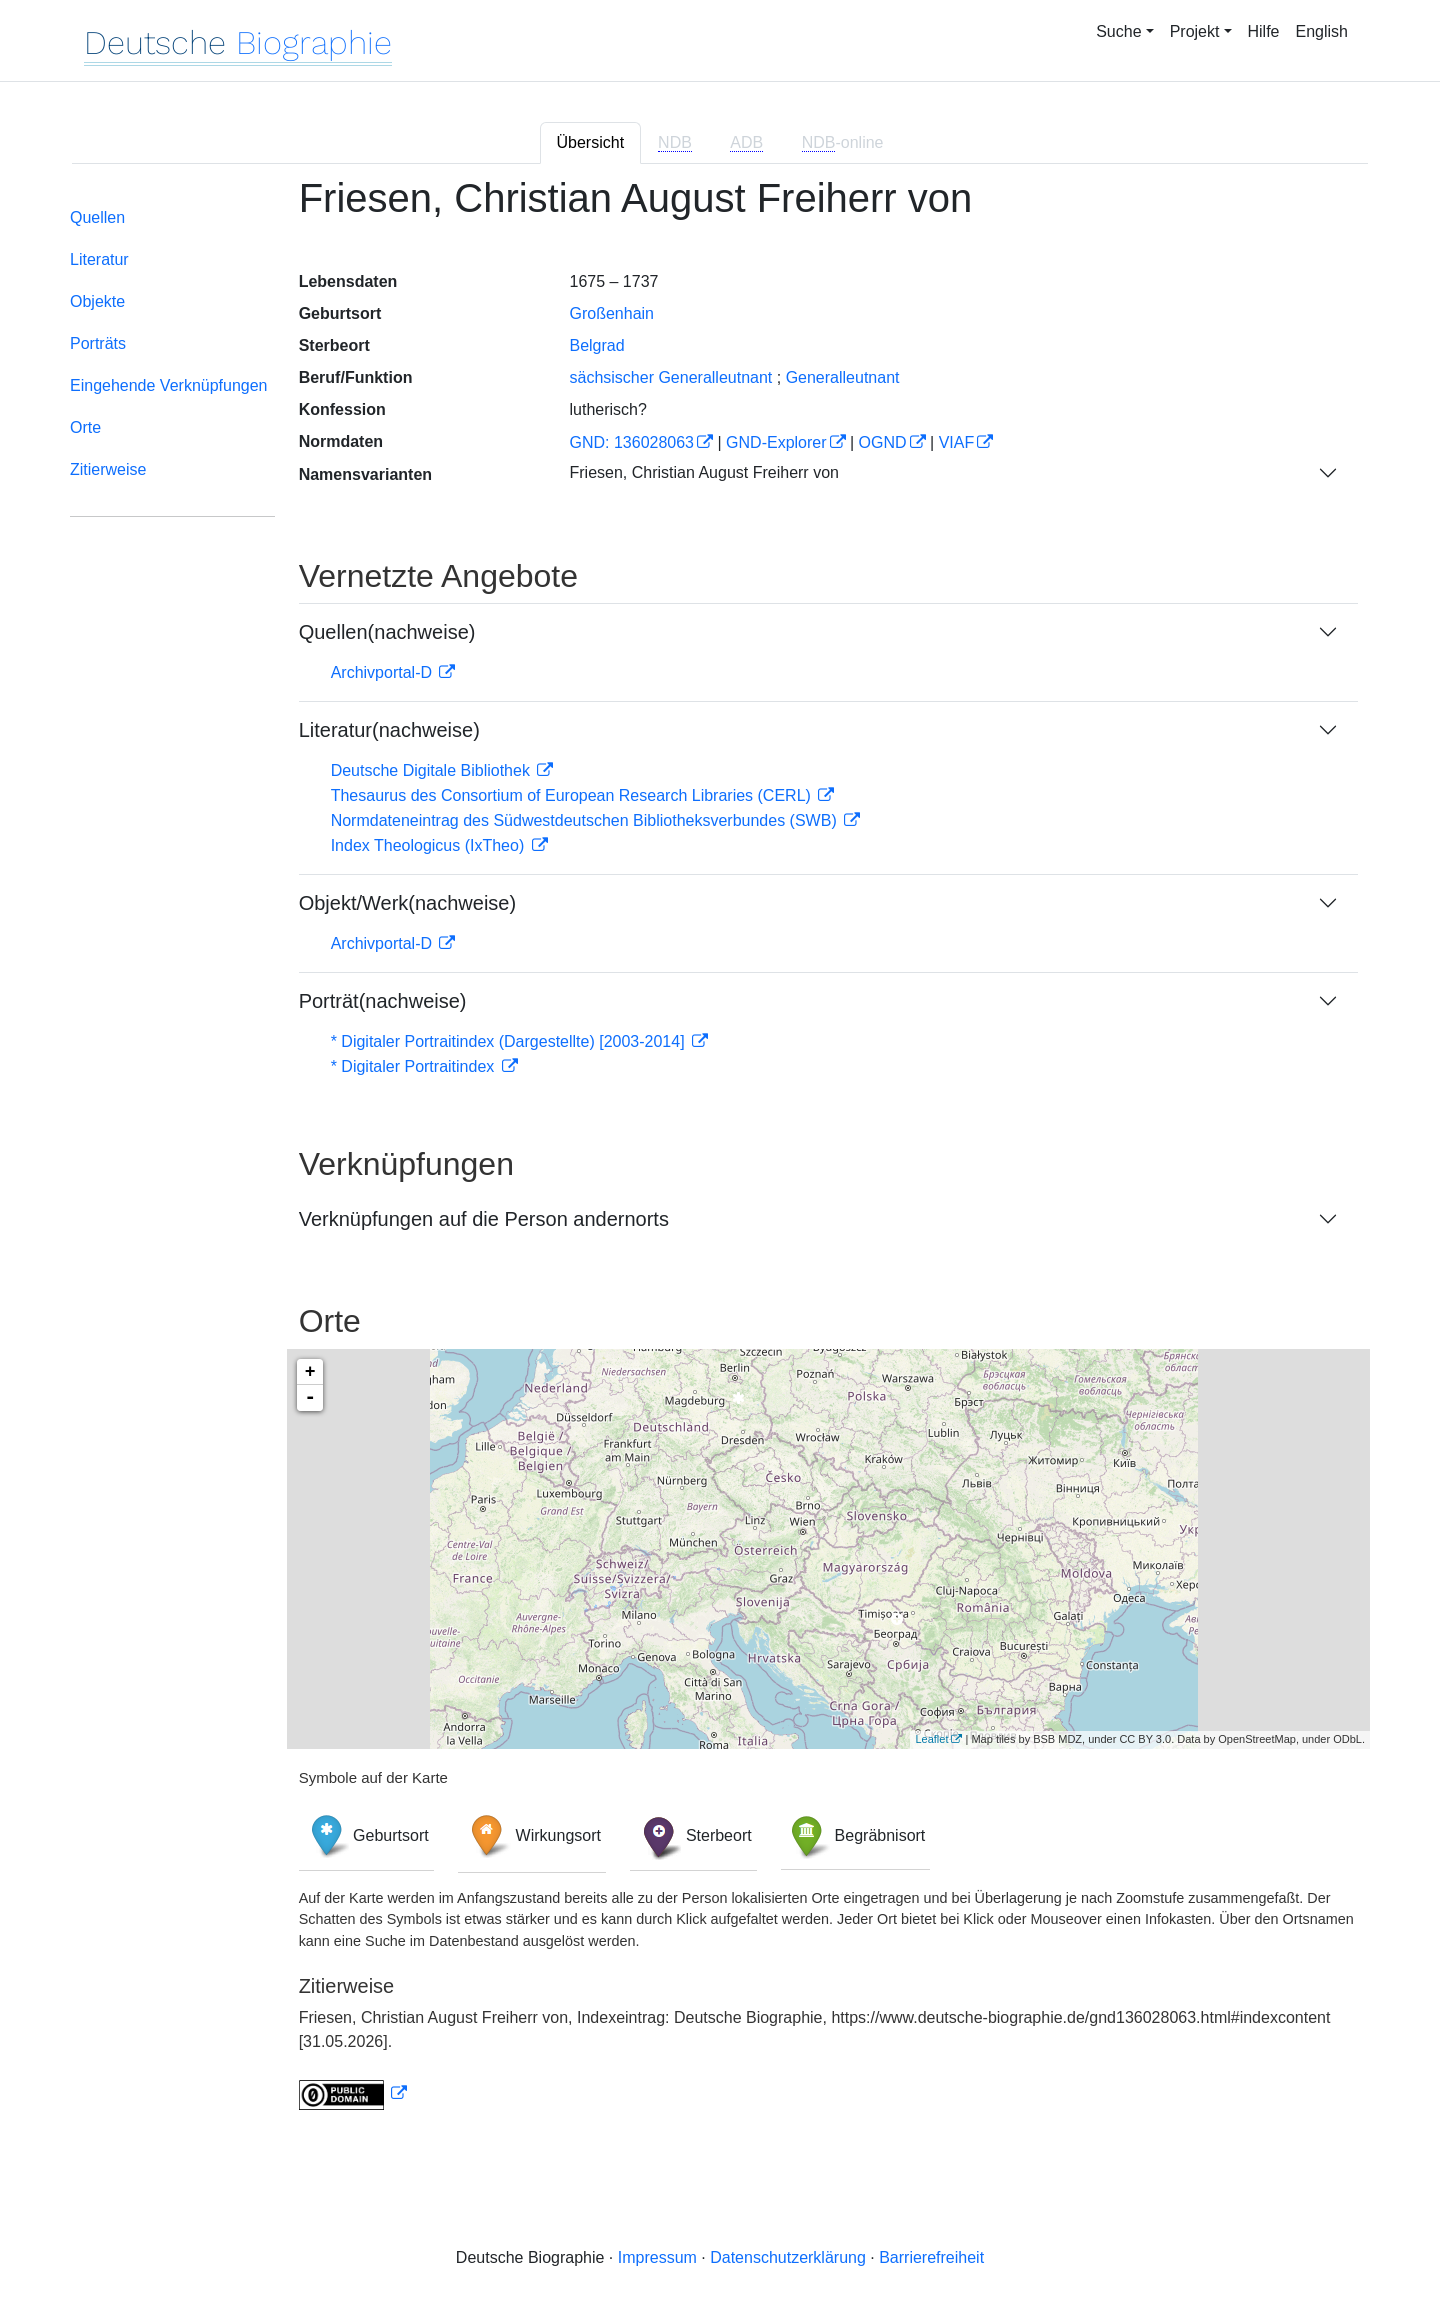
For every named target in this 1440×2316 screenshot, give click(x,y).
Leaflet (931, 1739)
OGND (883, 442)
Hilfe (1264, 31)
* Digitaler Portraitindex (415, 1066)
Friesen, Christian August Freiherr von (703, 472)
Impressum (657, 2257)
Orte (85, 427)
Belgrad (596, 345)
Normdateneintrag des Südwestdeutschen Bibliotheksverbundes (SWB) (586, 820)
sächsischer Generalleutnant (670, 377)
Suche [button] (1118, 31)
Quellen (97, 217)
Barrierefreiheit (931, 2257)
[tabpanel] (720, 1155)
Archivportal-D (384, 672)
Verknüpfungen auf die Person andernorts (484, 1219)
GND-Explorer (776, 442)
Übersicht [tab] (591, 142)
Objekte (97, 301)
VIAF (957, 442)
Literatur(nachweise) (389, 730)
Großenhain (611, 313)
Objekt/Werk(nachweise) (407, 903)
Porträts (98, 343)
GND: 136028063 (631, 442)
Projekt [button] (1195, 31)
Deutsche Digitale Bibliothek (433, 770)
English (1322, 31)
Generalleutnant (843, 377)
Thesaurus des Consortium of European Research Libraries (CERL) (573, 795)
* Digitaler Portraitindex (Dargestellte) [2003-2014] (510, 1041)
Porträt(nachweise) (383, 1001)
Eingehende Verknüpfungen (169, 385)
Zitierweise (108, 469)
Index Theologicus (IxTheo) (430, 845)
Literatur (99, 259)
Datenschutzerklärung (788, 2257)
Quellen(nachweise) (387, 632)
